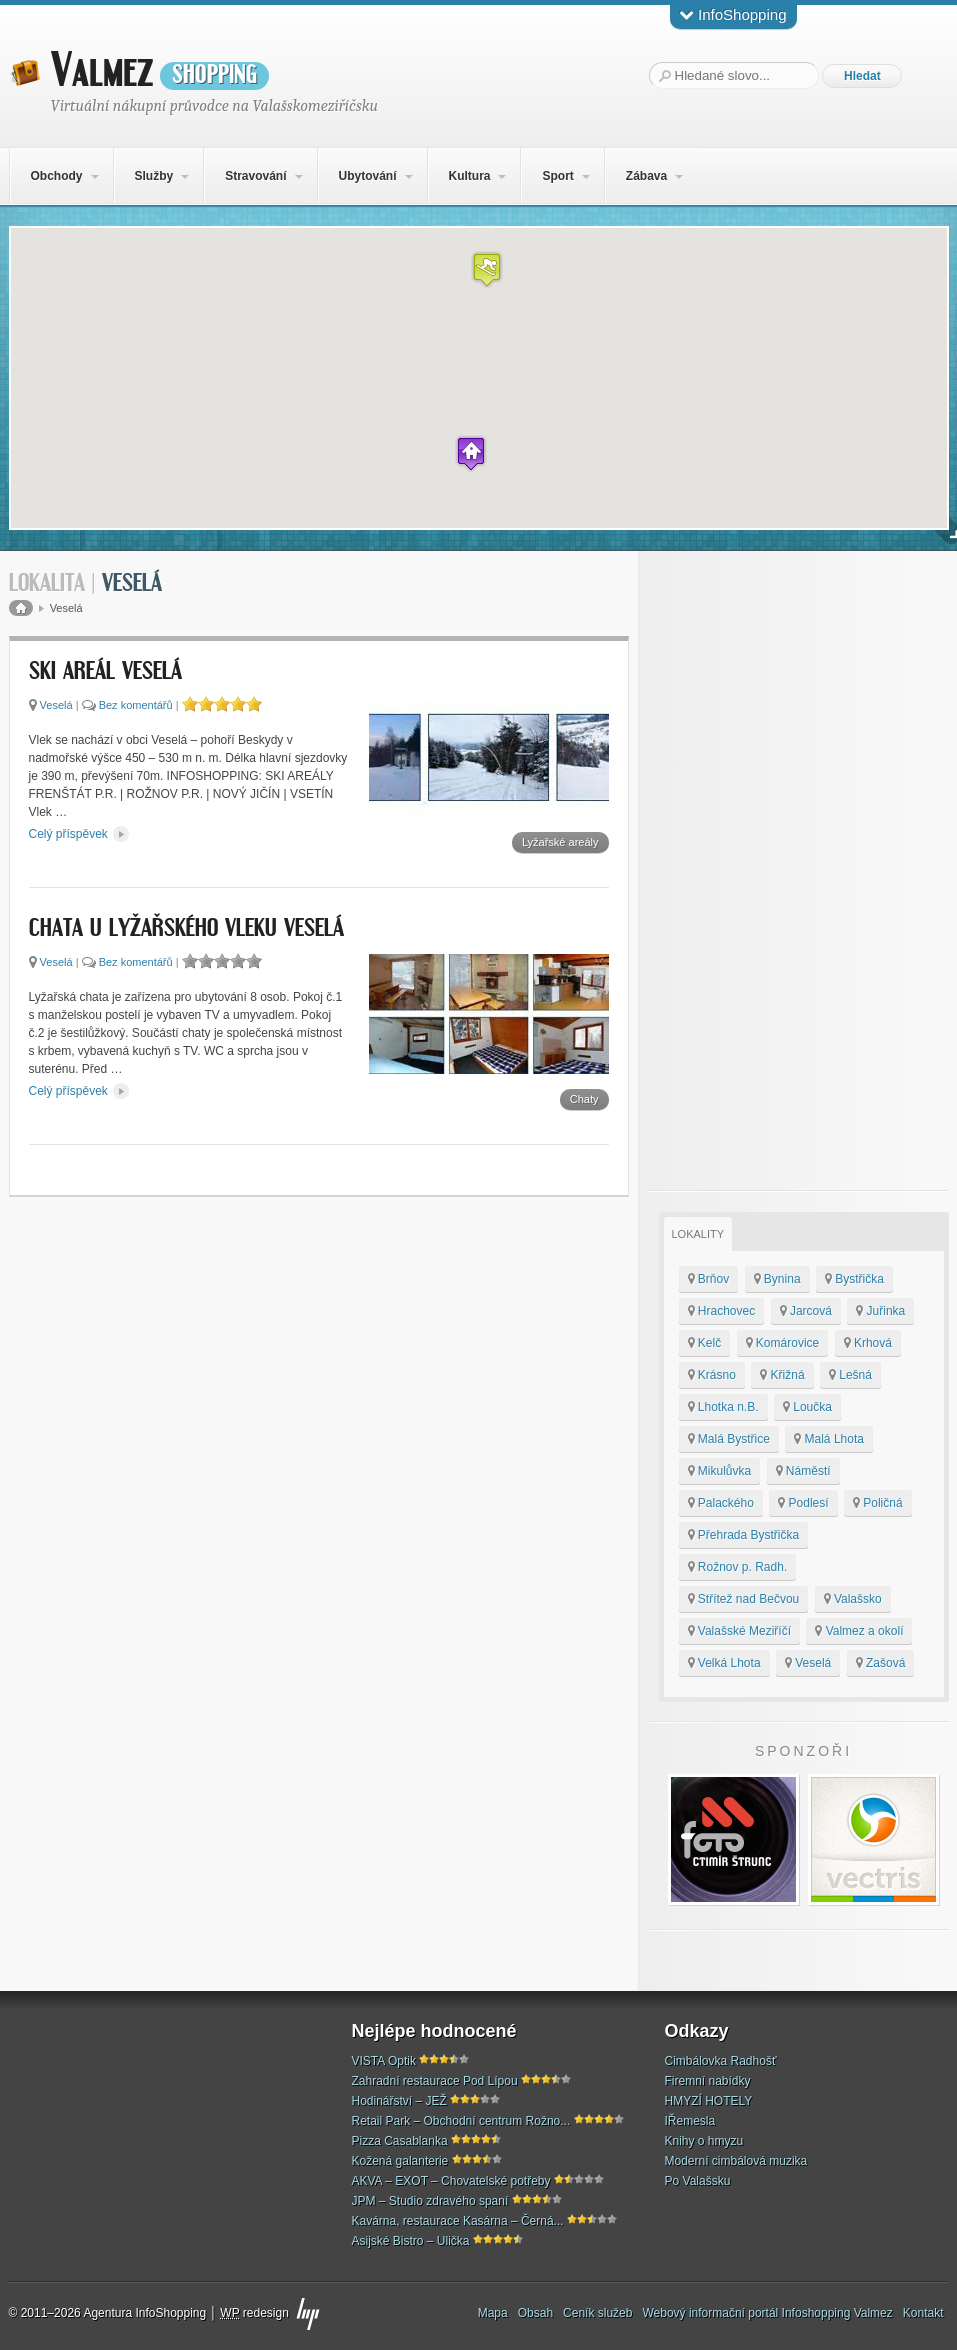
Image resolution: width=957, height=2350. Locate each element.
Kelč (705, 1343)
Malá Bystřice (729, 1439)
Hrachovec (722, 1311)
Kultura (469, 176)
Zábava (646, 176)
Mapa (493, 2313)
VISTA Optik (384, 2061)
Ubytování (367, 176)
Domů (21, 608)
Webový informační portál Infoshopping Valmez (767, 2313)
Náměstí (803, 1471)
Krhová (868, 1343)
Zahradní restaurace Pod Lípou (435, 2081)
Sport (557, 176)
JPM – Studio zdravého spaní (430, 2201)
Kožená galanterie (400, 2161)
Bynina (777, 1279)
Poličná (878, 1503)
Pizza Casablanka (400, 2141)
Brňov (709, 1279)
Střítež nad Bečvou (744, 1599)
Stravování (255, 176)
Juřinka (880, 1311)
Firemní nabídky (708, 2081)
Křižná (782, 1375)
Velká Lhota (724, 1663)
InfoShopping (733, 14)
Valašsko (853, 1599)
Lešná (850, 1375)
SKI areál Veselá (105, 672)
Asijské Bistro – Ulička (411, 2241)
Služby (153, 176)
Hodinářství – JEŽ (399, 2101)
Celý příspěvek (79, 834)
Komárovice (783, 1343)
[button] (487, 269)
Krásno (712, 1375)
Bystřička (854, 1279)
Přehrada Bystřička (744, 1535)
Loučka (807, 1407)
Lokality (698, 1234)
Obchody (56, 176)
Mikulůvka (720, 1471)
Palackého (721, 1503)
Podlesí (803, 1503)
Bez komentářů (136, 705)
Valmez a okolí (859, 1631)
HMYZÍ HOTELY (709, 2101)
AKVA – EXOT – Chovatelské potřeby (451, 2181)
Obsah (535, 2313)
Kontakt (923, 2313)
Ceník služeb (597, 2313)
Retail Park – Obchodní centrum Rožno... (461, 2121)
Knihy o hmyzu (704, 2141)
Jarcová (806, 1311)
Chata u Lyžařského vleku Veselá (186, 929)
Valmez (160, 71)
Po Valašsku (698, 2181)
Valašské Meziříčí (739, 1631)
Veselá (56, 705)
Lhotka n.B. (723, 1407)
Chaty (584, 1099)
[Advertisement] (799, 871)
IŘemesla (690, 2121)
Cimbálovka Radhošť (721, 2061)
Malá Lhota (829, 1439)
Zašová (881, 1663)
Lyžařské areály (560, 842)
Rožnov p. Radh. (738, 1567)
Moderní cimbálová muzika (736, 2161)
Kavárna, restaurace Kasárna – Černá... (458, 2221)
